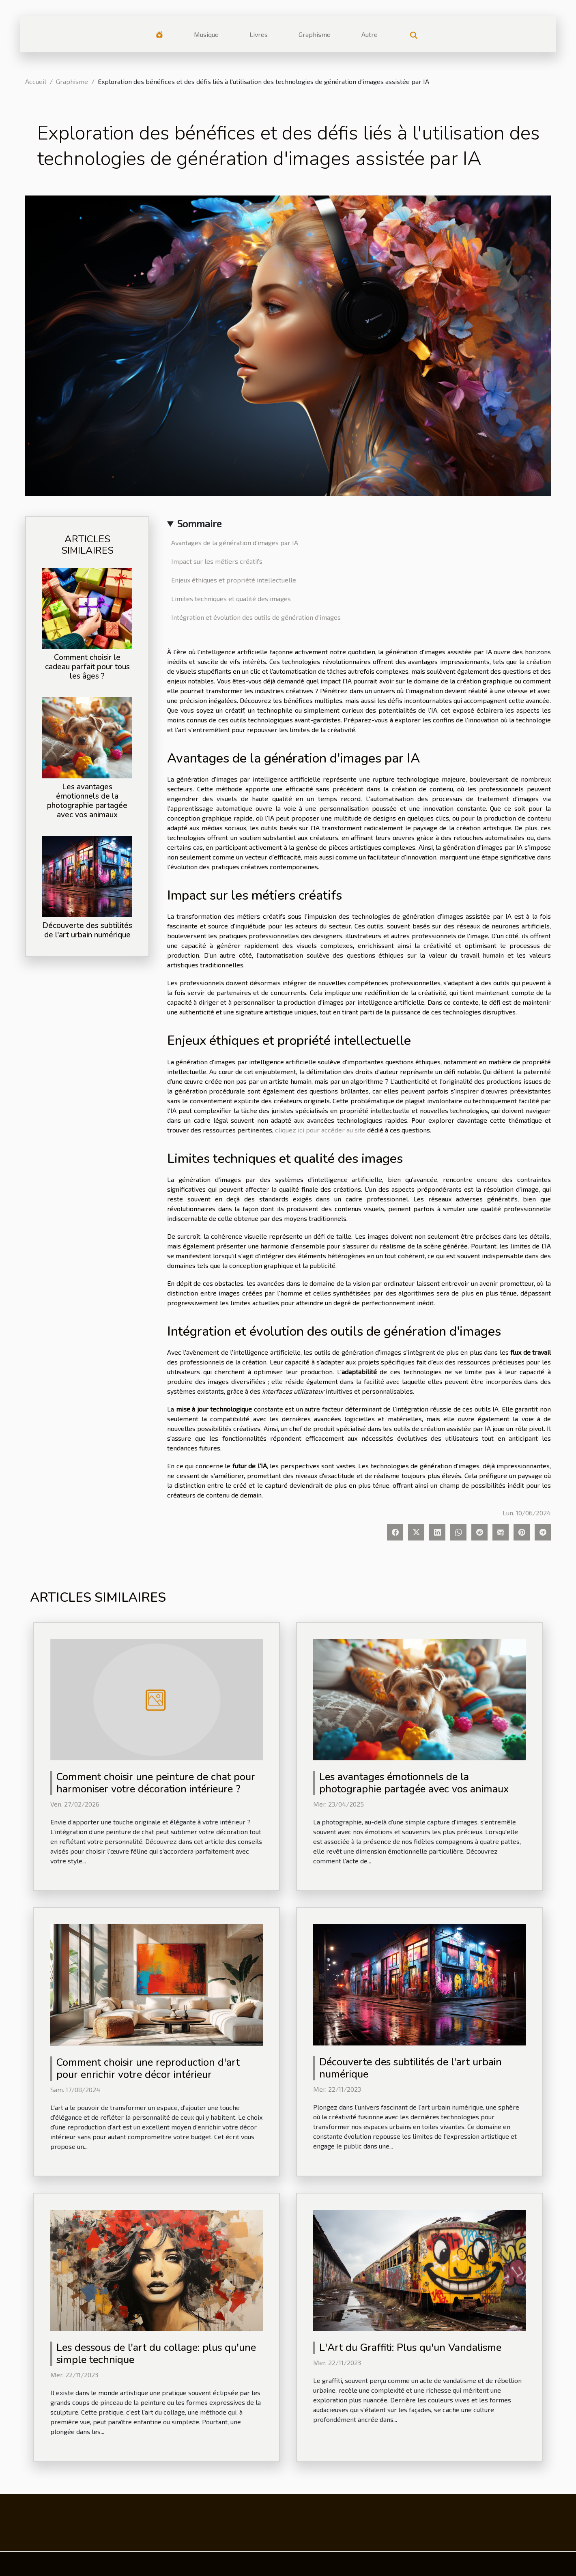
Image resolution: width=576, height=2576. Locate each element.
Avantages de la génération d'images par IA (234, 542)
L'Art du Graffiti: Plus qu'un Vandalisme (410, 2348)
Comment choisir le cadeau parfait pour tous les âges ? (87, 666)
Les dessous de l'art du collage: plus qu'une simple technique (156, 2354)
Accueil (35, 81)
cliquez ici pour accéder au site (320, 1130)
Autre (369, 34)
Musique (206, 34)
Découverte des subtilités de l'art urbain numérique (87, 930)
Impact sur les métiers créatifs (216, 561)
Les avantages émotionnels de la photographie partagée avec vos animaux (87, 801)
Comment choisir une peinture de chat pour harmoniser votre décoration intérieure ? (155, 1783)
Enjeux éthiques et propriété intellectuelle (233, 580)
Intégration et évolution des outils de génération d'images (256, 617)
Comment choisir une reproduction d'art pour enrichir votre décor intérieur (148, 2069)
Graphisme (315, 34)
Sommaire (199, 523)
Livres (258, 34)
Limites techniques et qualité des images (231, 598)
